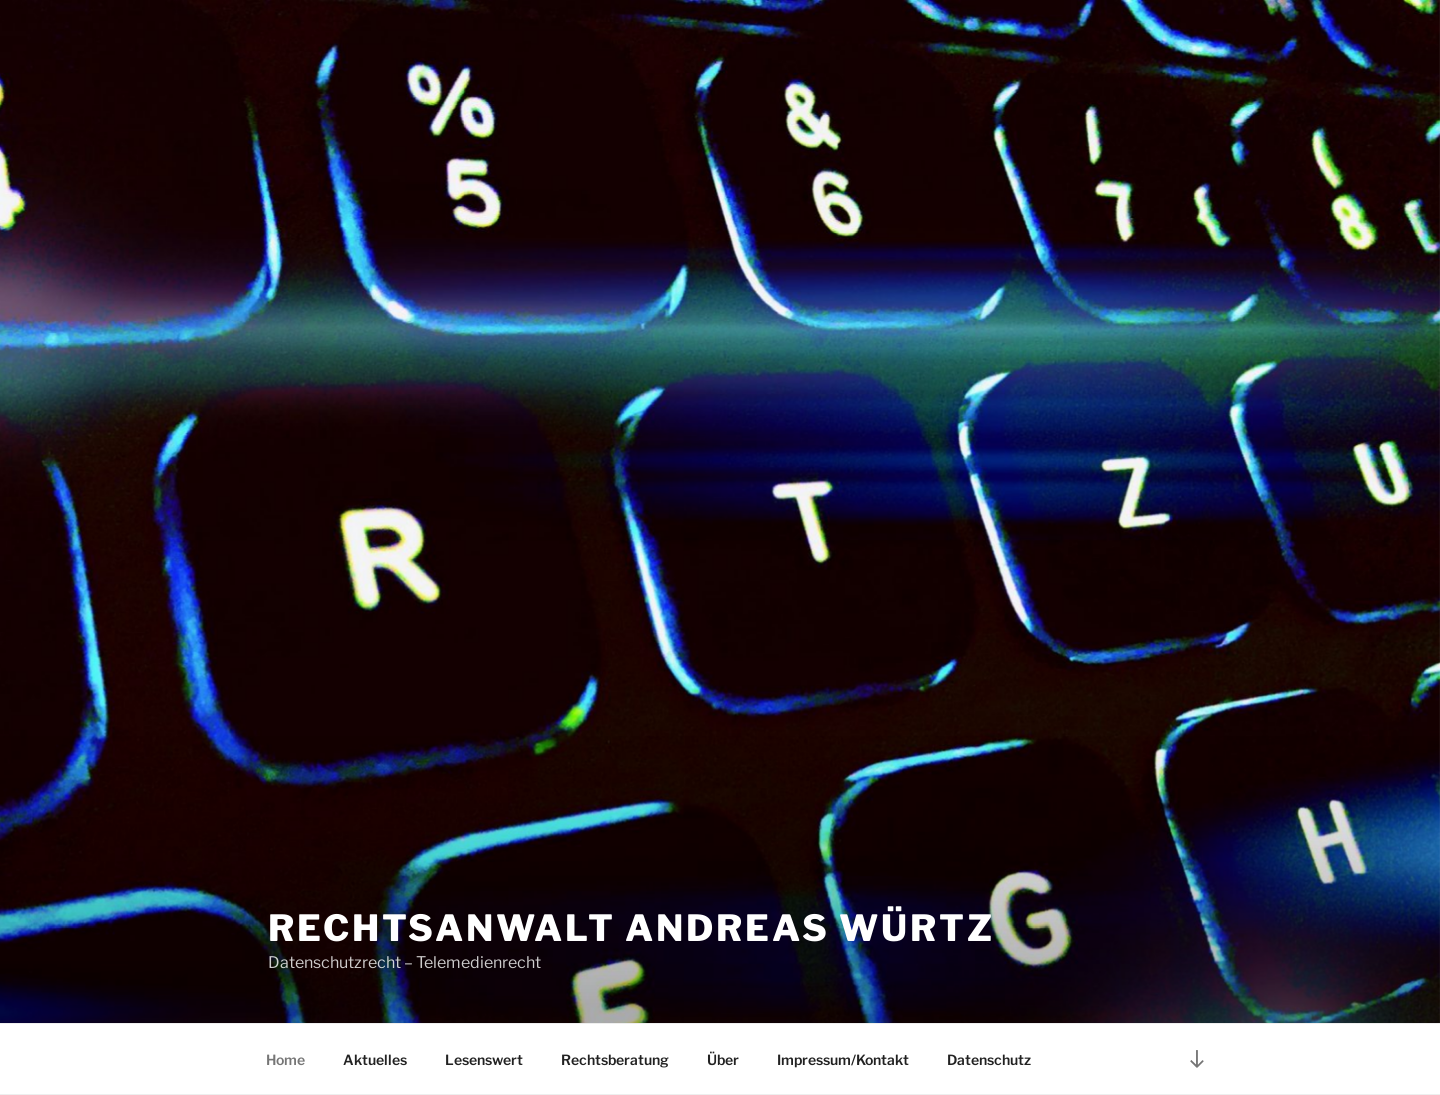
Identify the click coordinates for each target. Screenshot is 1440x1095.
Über (723, 1059)
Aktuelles (375, 1059)
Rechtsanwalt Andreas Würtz (631, 928)
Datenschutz (989, 1059)
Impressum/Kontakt (843, 1059)
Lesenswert (484, 1059)
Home (285, 1059)
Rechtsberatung (615, 1059)
